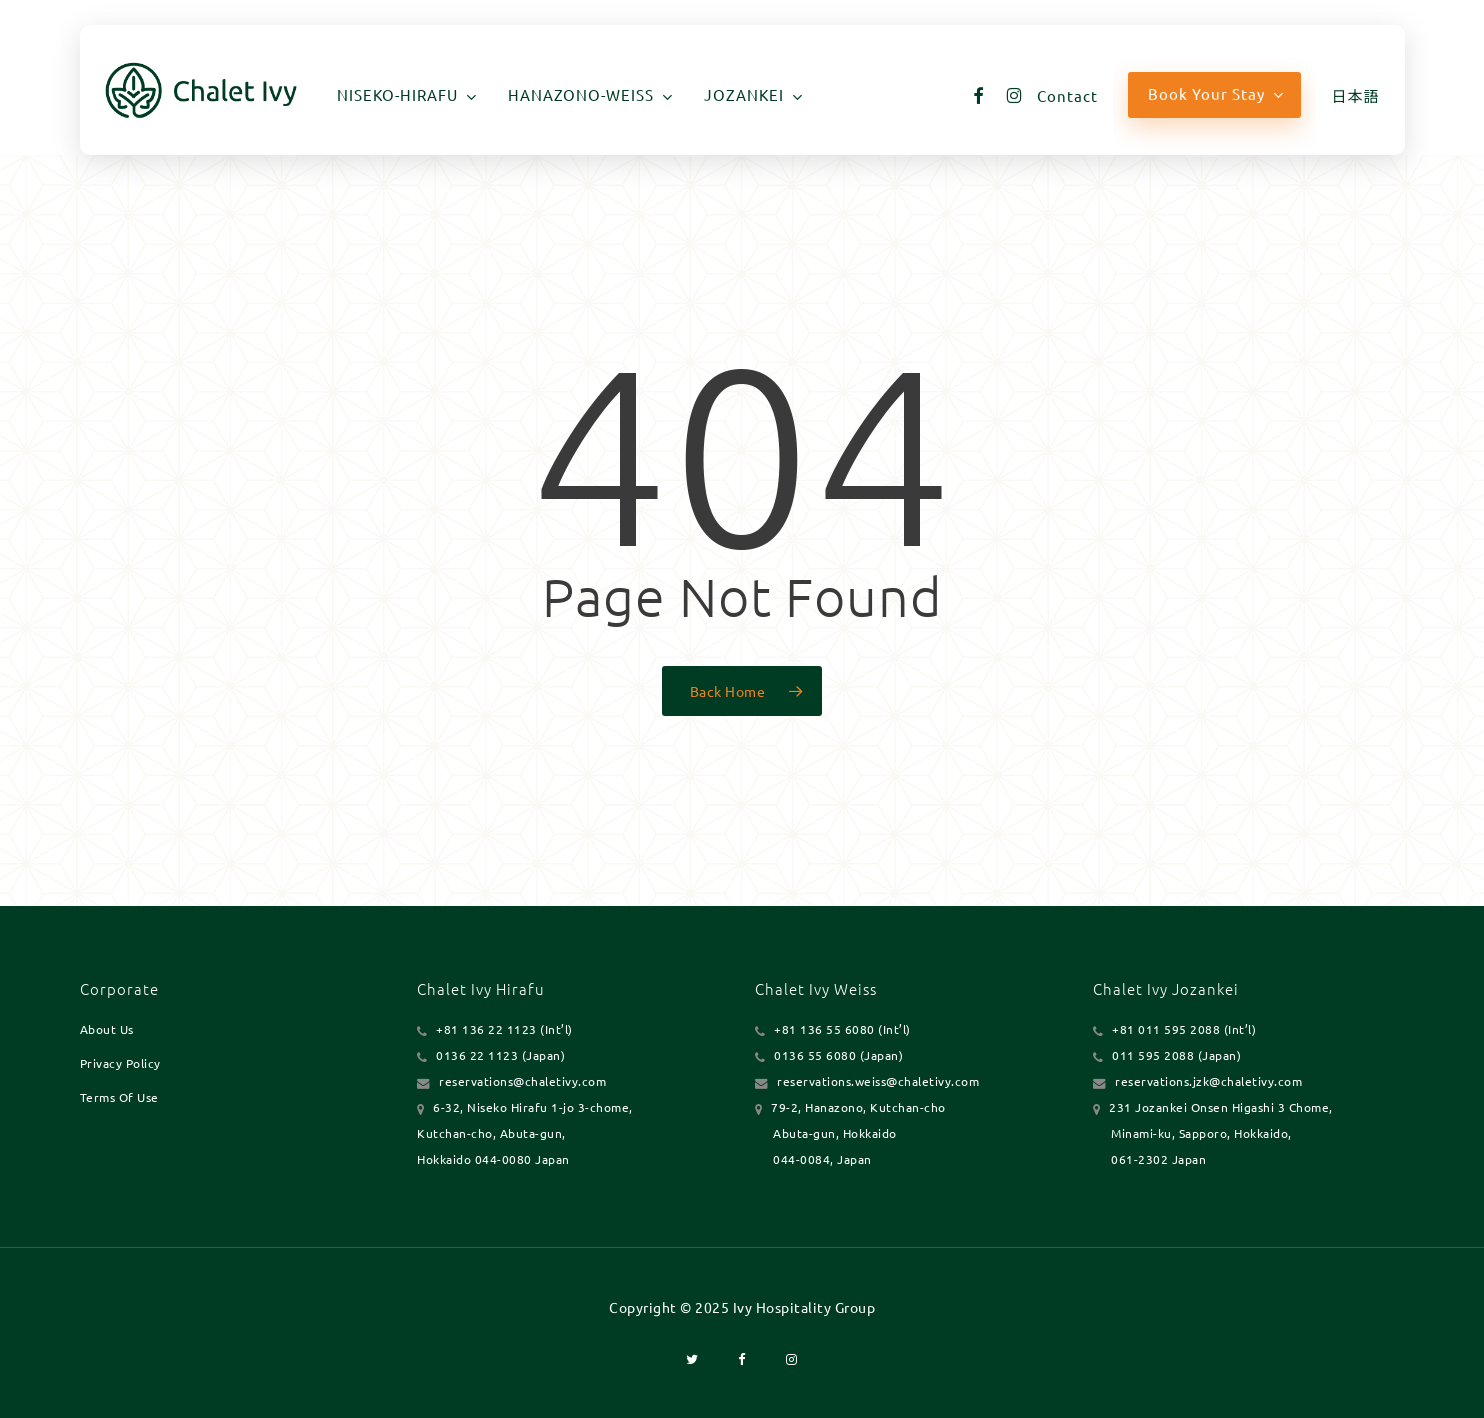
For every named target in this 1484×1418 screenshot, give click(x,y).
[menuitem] (1355, 95)
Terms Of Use (119, 1097)
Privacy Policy (120, 1063)
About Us (107, 1029)
